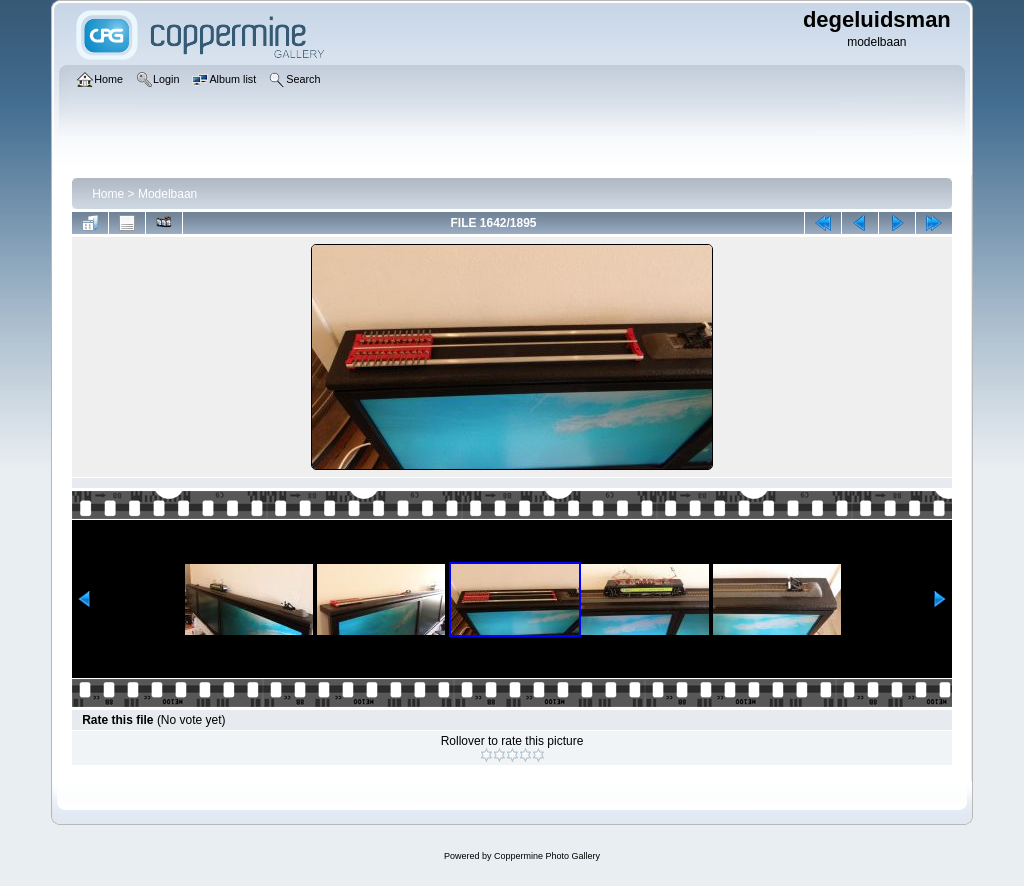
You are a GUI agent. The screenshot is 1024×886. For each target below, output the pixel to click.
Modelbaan (167, 194)
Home (108, 194)
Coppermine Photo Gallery (547, 856)
